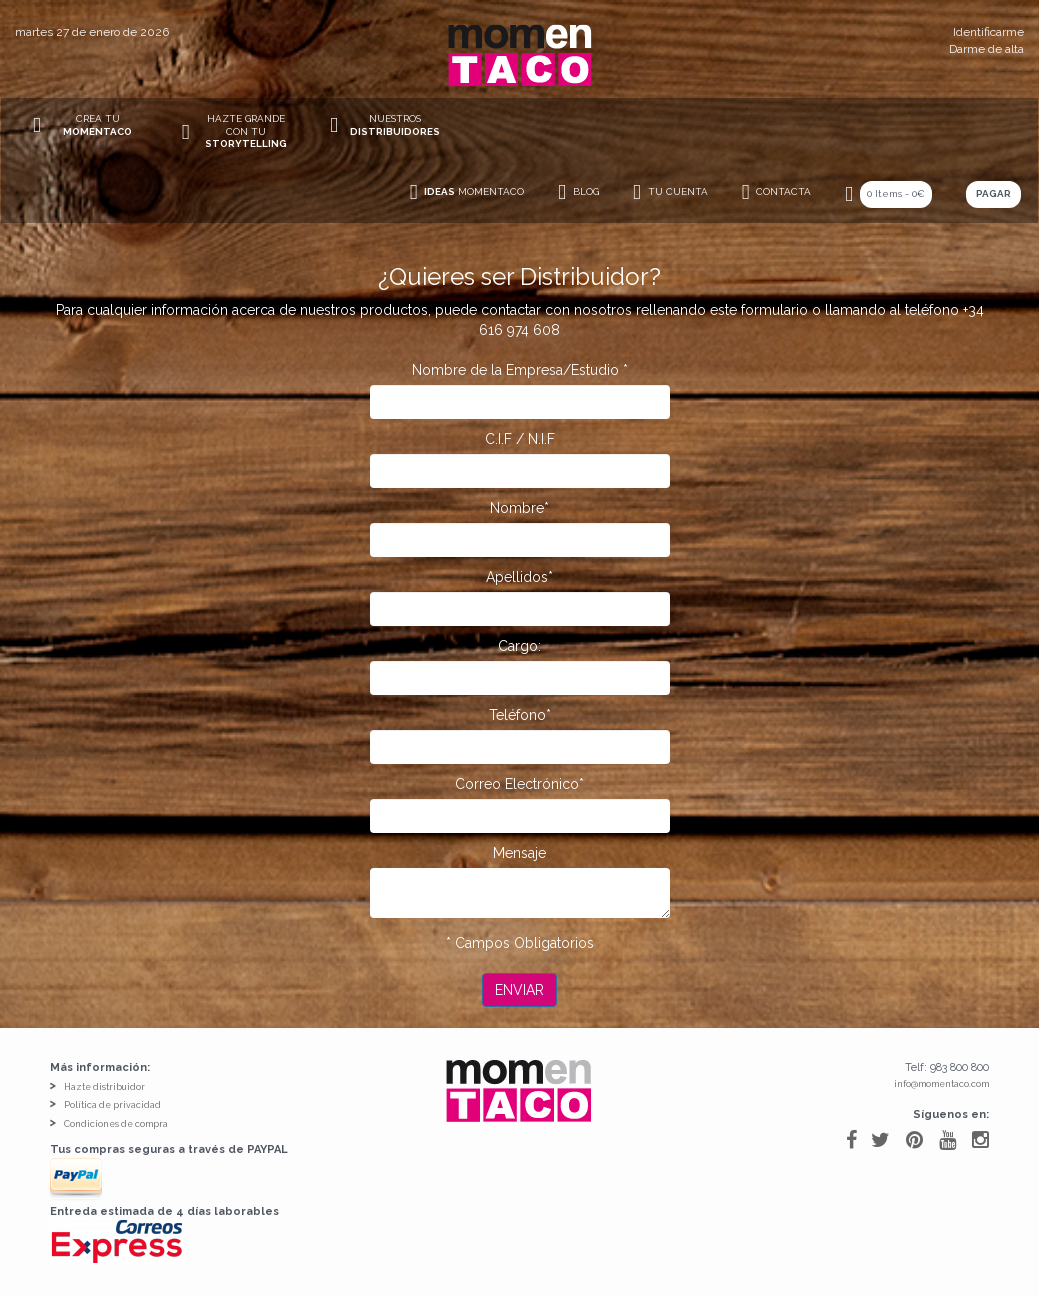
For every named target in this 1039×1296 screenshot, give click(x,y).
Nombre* (519, 508)
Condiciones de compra (116, 1124)
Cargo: (519, 646)
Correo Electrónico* (519, 784)
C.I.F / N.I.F (520, 439)
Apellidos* (519, 577)
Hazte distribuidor (104, 1087)
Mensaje (519, 853)
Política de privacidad (112, 1105)
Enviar (519, 990)
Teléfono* (520, 715)
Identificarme (988, 32)
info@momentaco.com (941, 1084)
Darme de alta (986, 49)
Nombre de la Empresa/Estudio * (520, 370)
